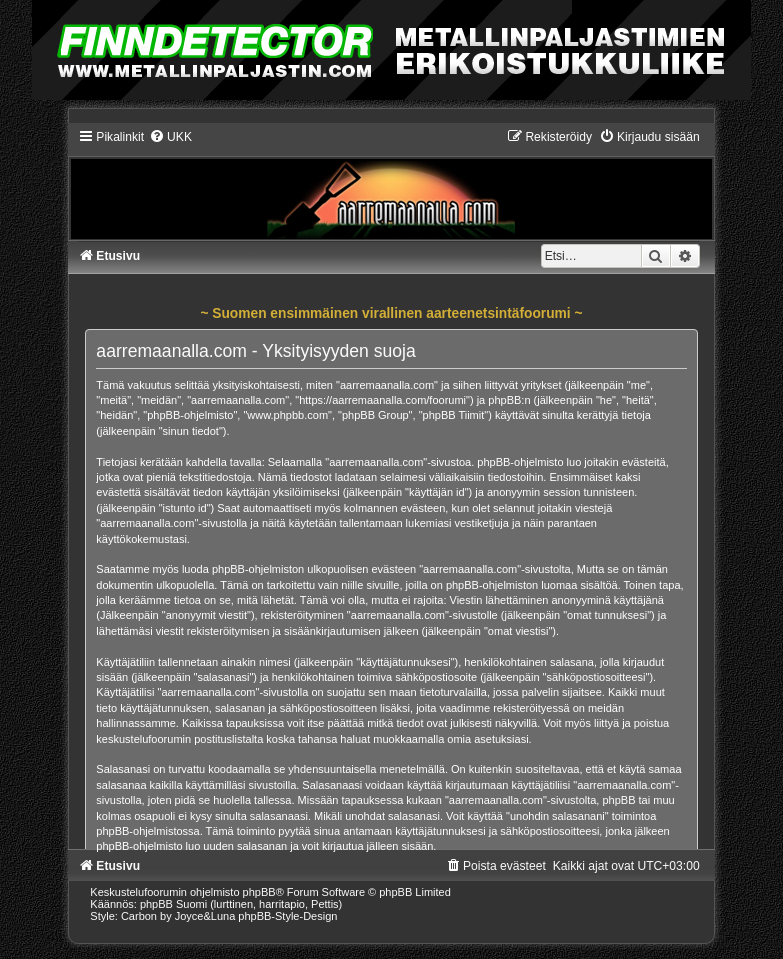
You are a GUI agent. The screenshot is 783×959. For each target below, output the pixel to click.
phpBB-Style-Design (287, 916)
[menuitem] (170, 137)
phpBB (259, 892)
